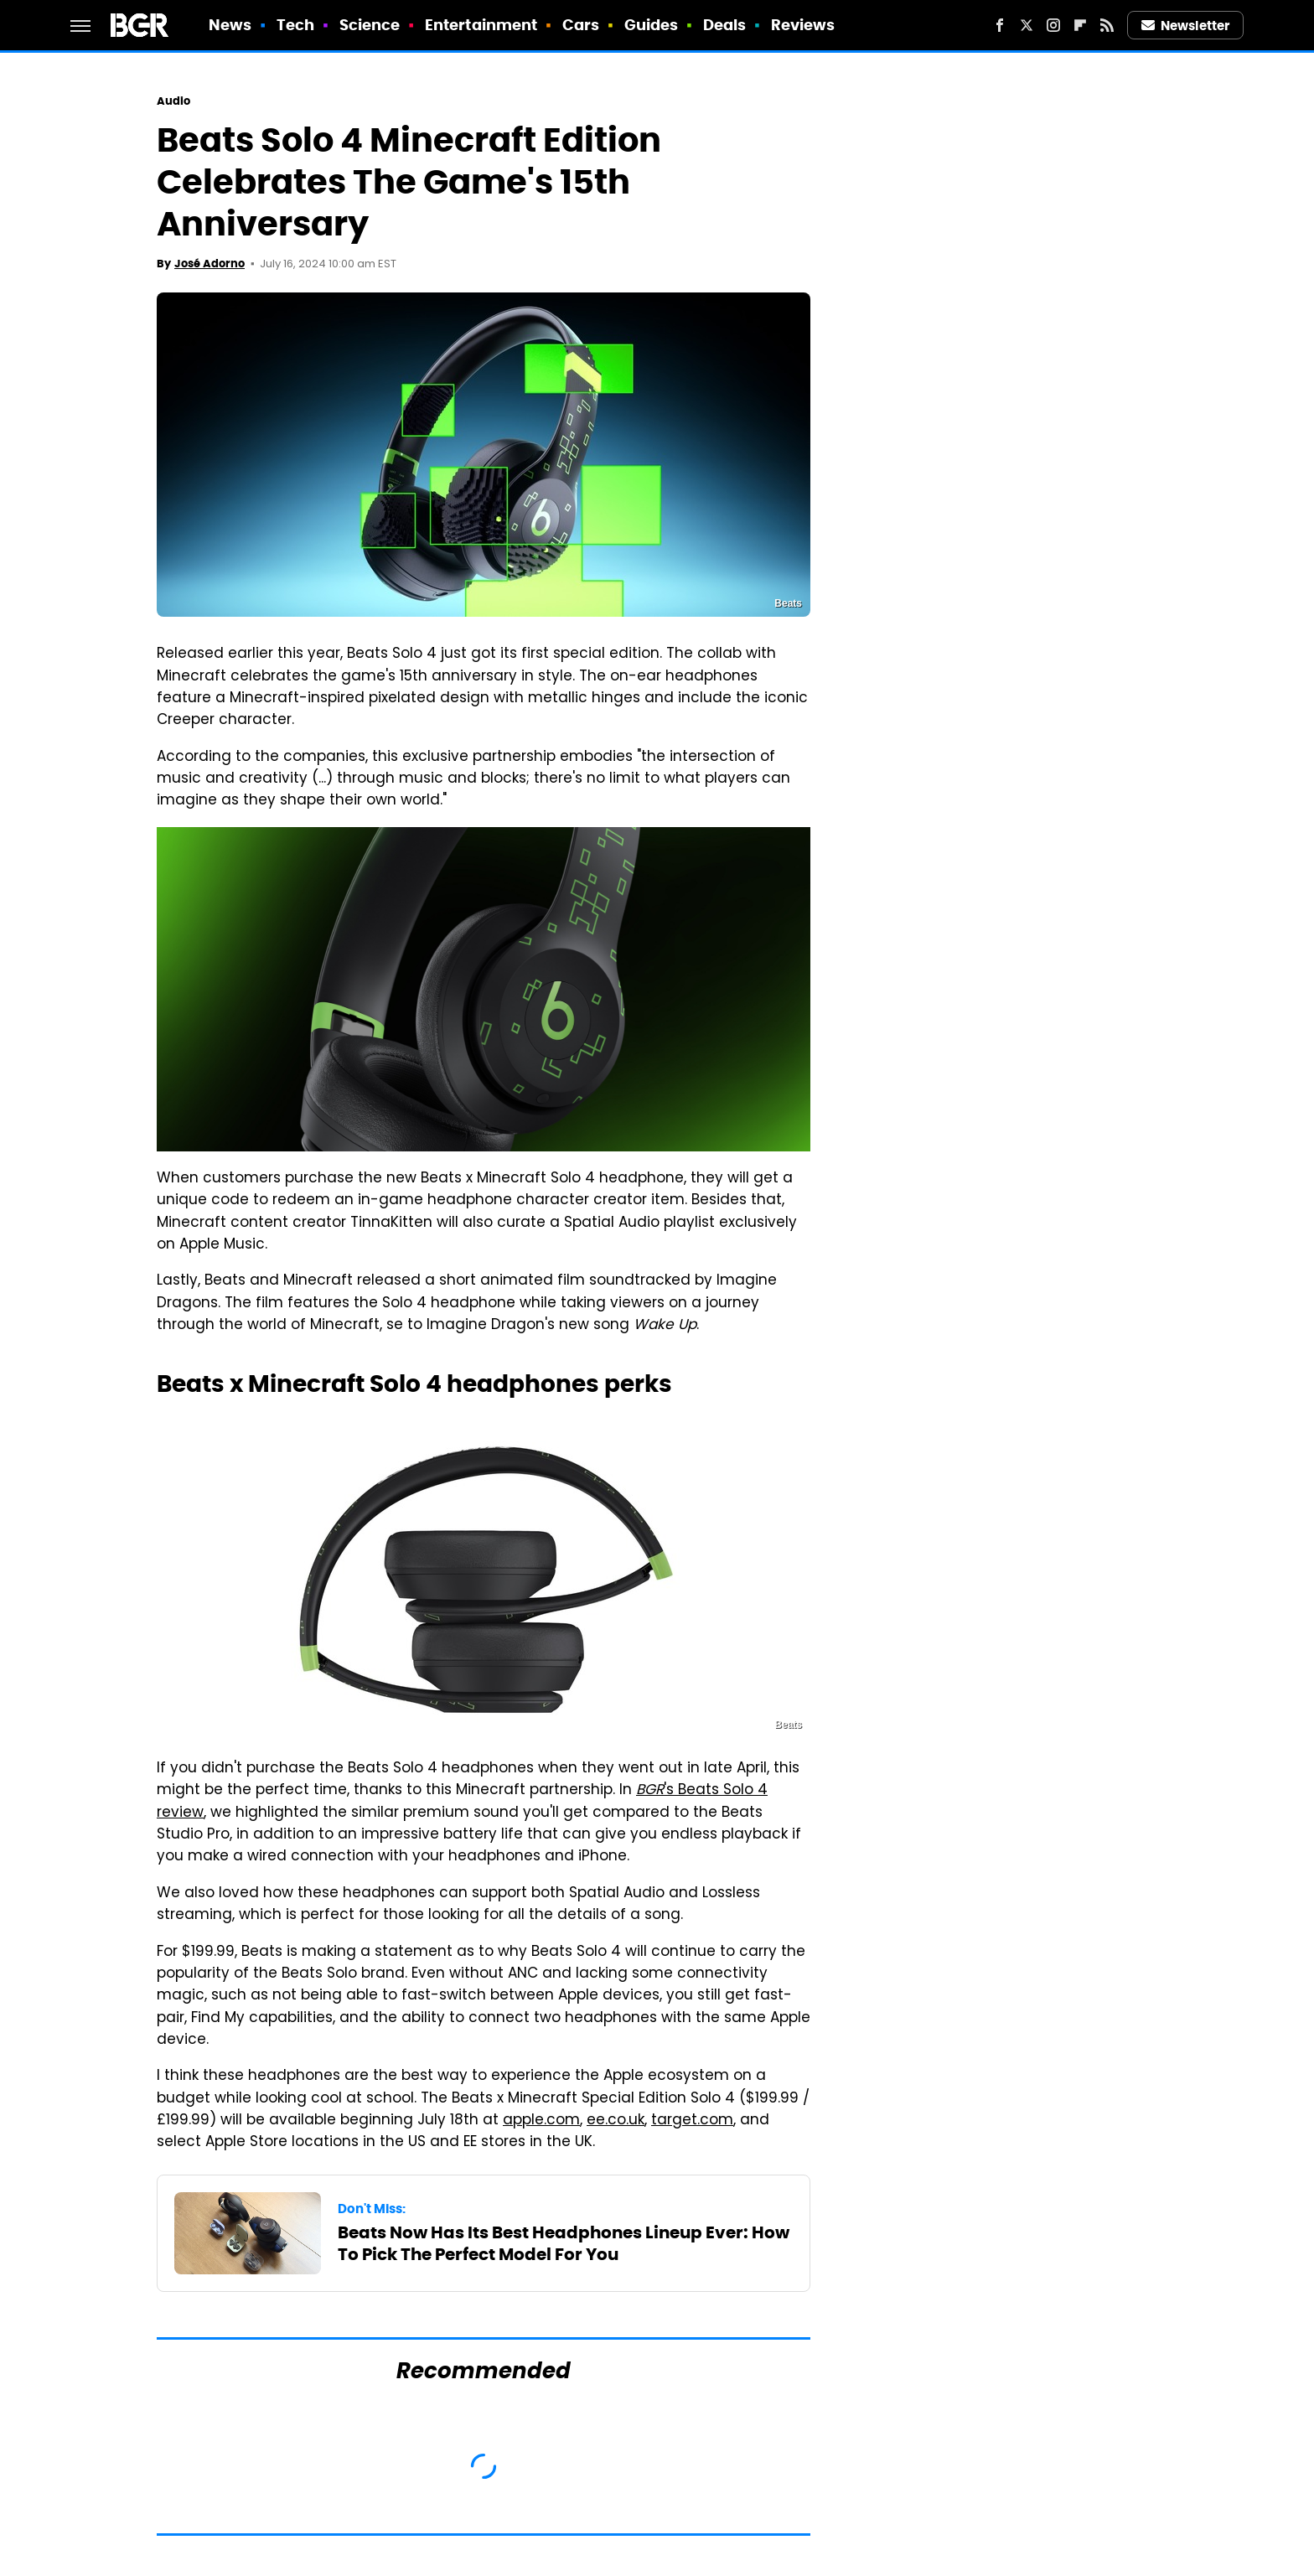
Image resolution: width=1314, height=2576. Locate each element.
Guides (651, 24)
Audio (174, 101)
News (230, 24)
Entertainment (481, 24)
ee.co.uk (615, 2121)
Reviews (803, 24)
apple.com (541, 2121)
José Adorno (209, 263)
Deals (725, 24)
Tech (295, 24)
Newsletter (1185, 26)
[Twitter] (1026, 25)
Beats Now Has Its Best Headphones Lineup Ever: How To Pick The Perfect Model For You (563, 2243)
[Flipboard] (1080, 25)
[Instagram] (1053, 25)
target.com (692, 2121)
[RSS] (1107, 25)
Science (370, 24)
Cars (580, 24)
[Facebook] (999, 25)
